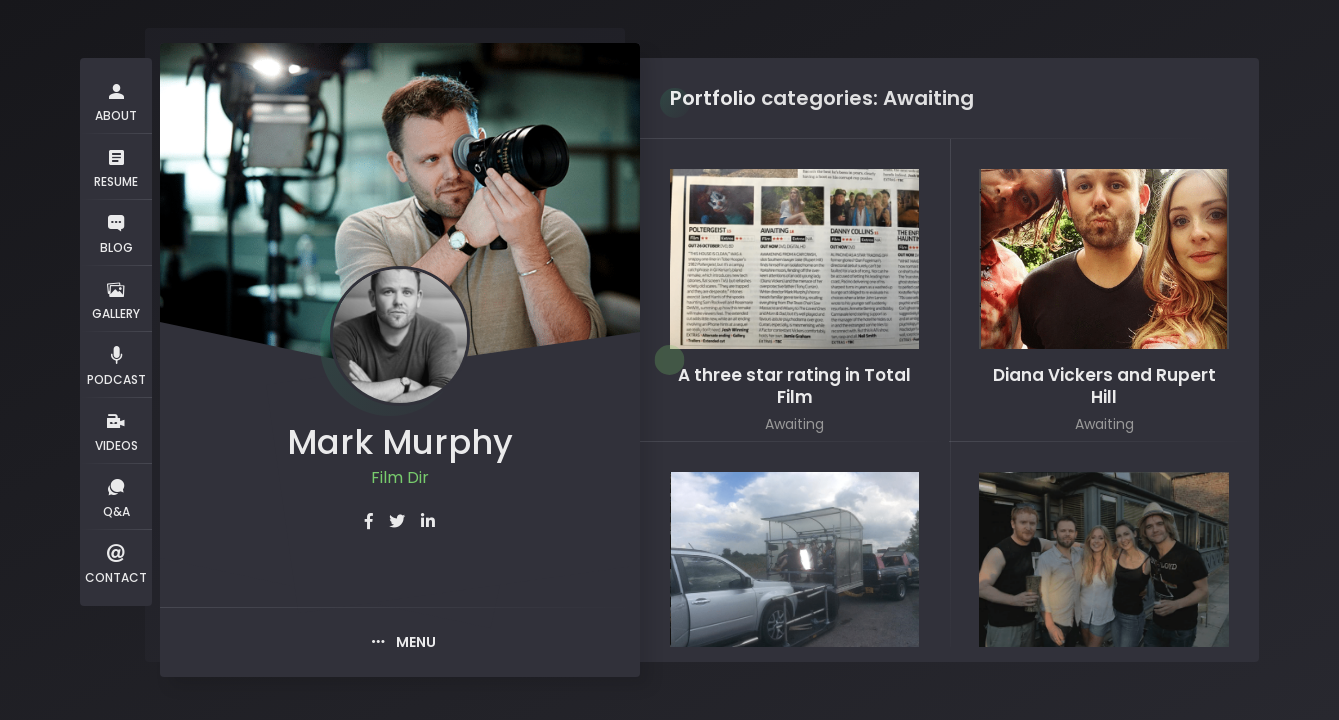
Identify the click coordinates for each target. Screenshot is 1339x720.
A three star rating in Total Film (794, 386)
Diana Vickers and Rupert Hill (1104, 386)
